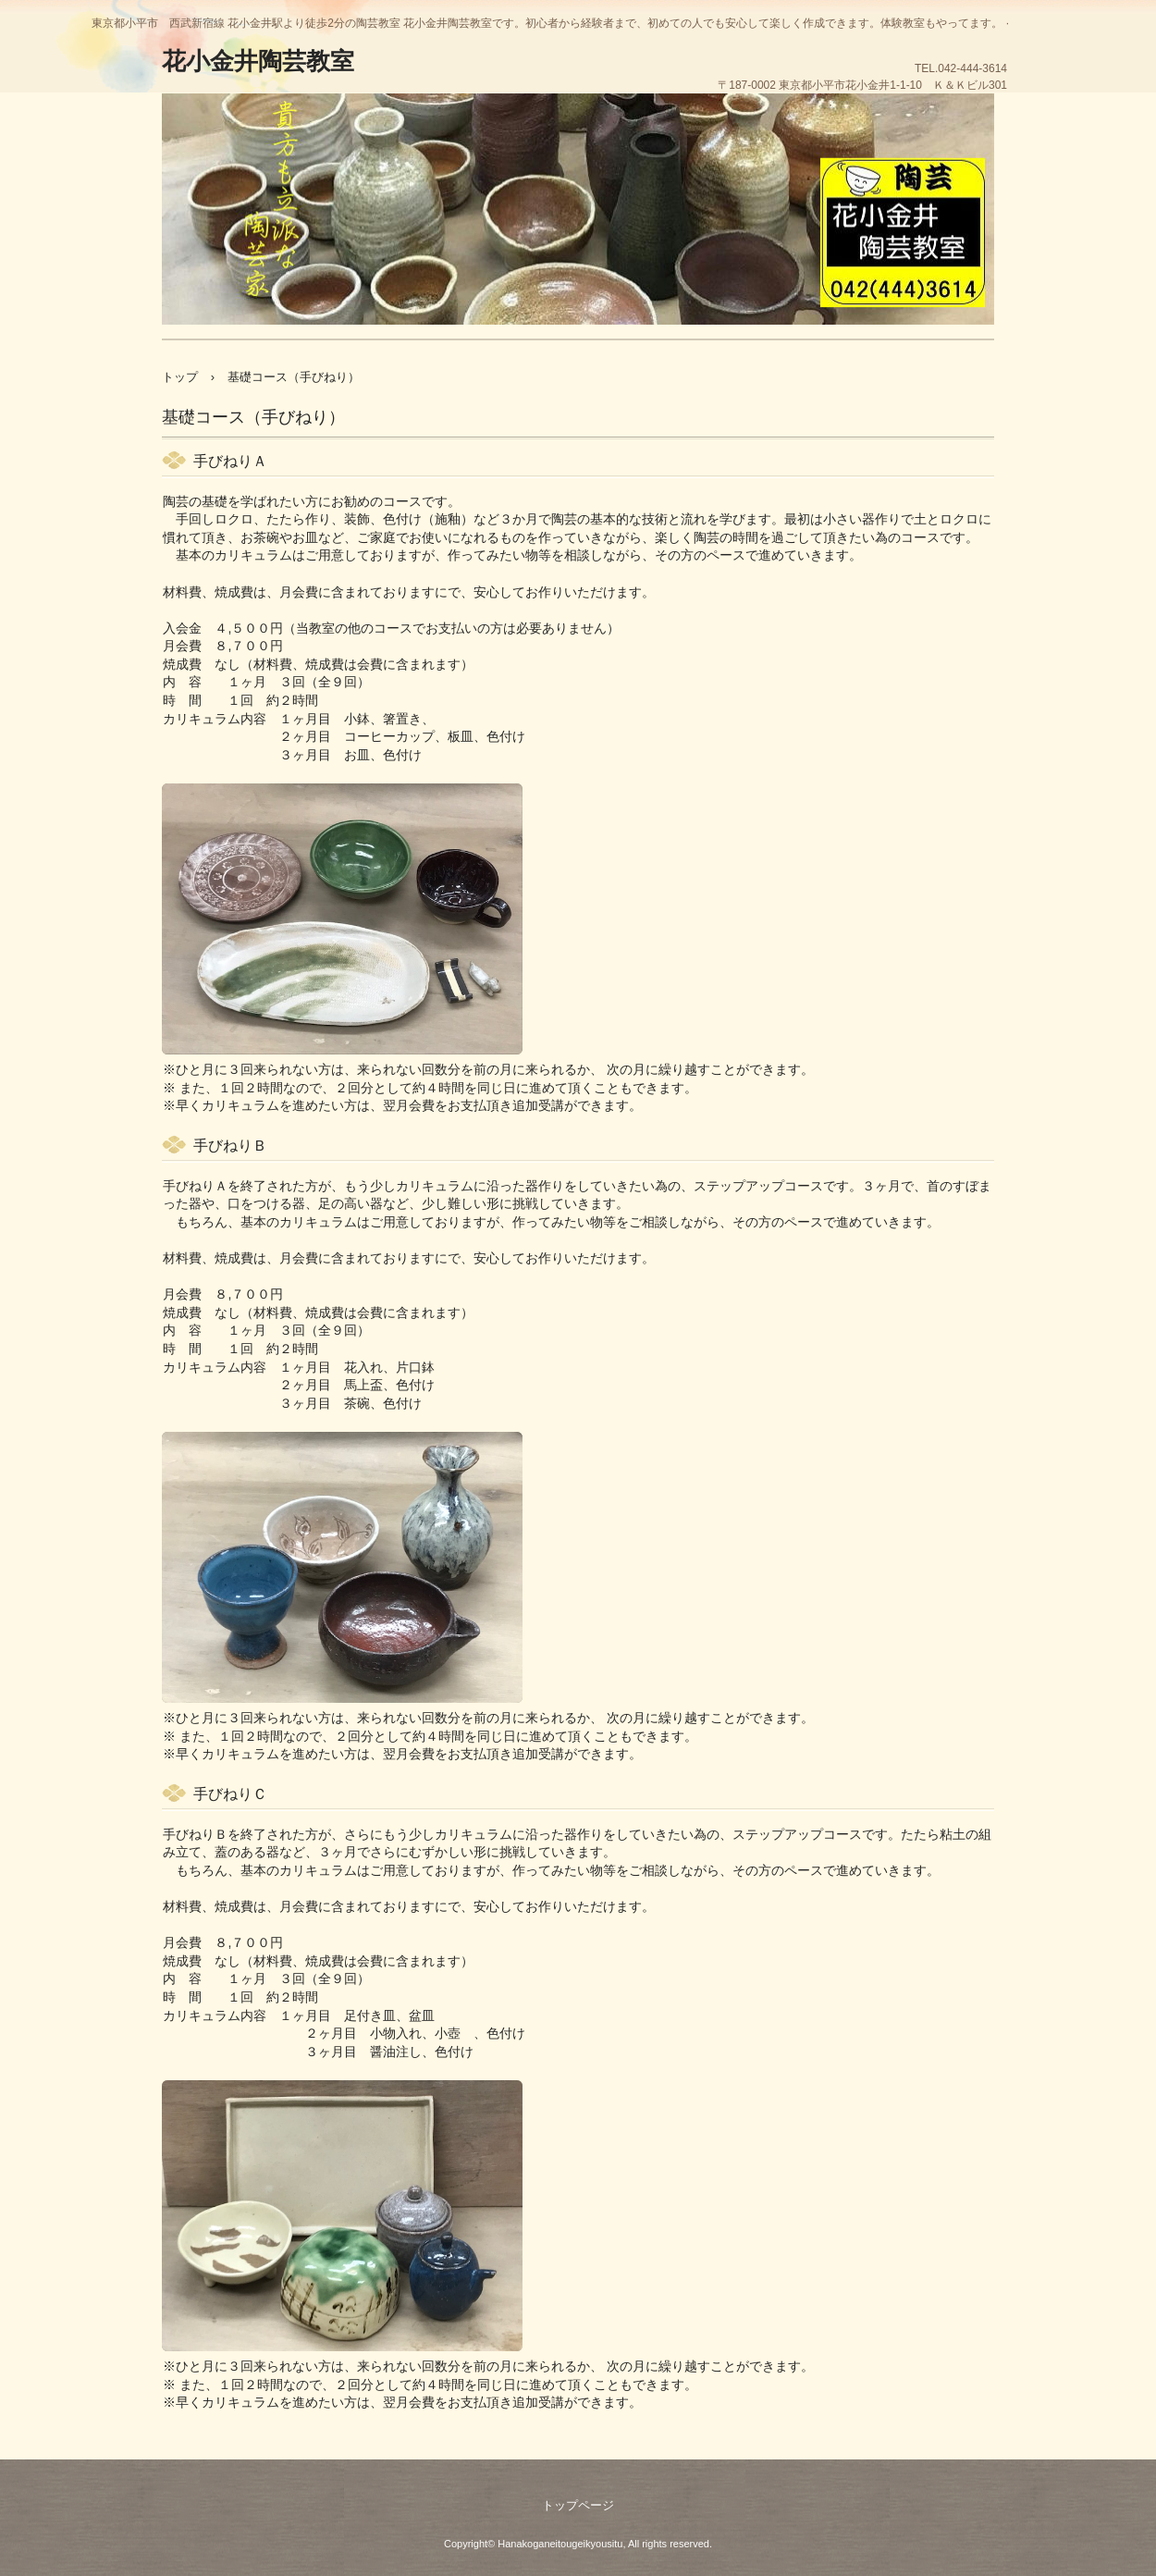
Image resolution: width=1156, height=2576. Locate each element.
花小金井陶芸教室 (258, 61)
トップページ (578, 2505)
